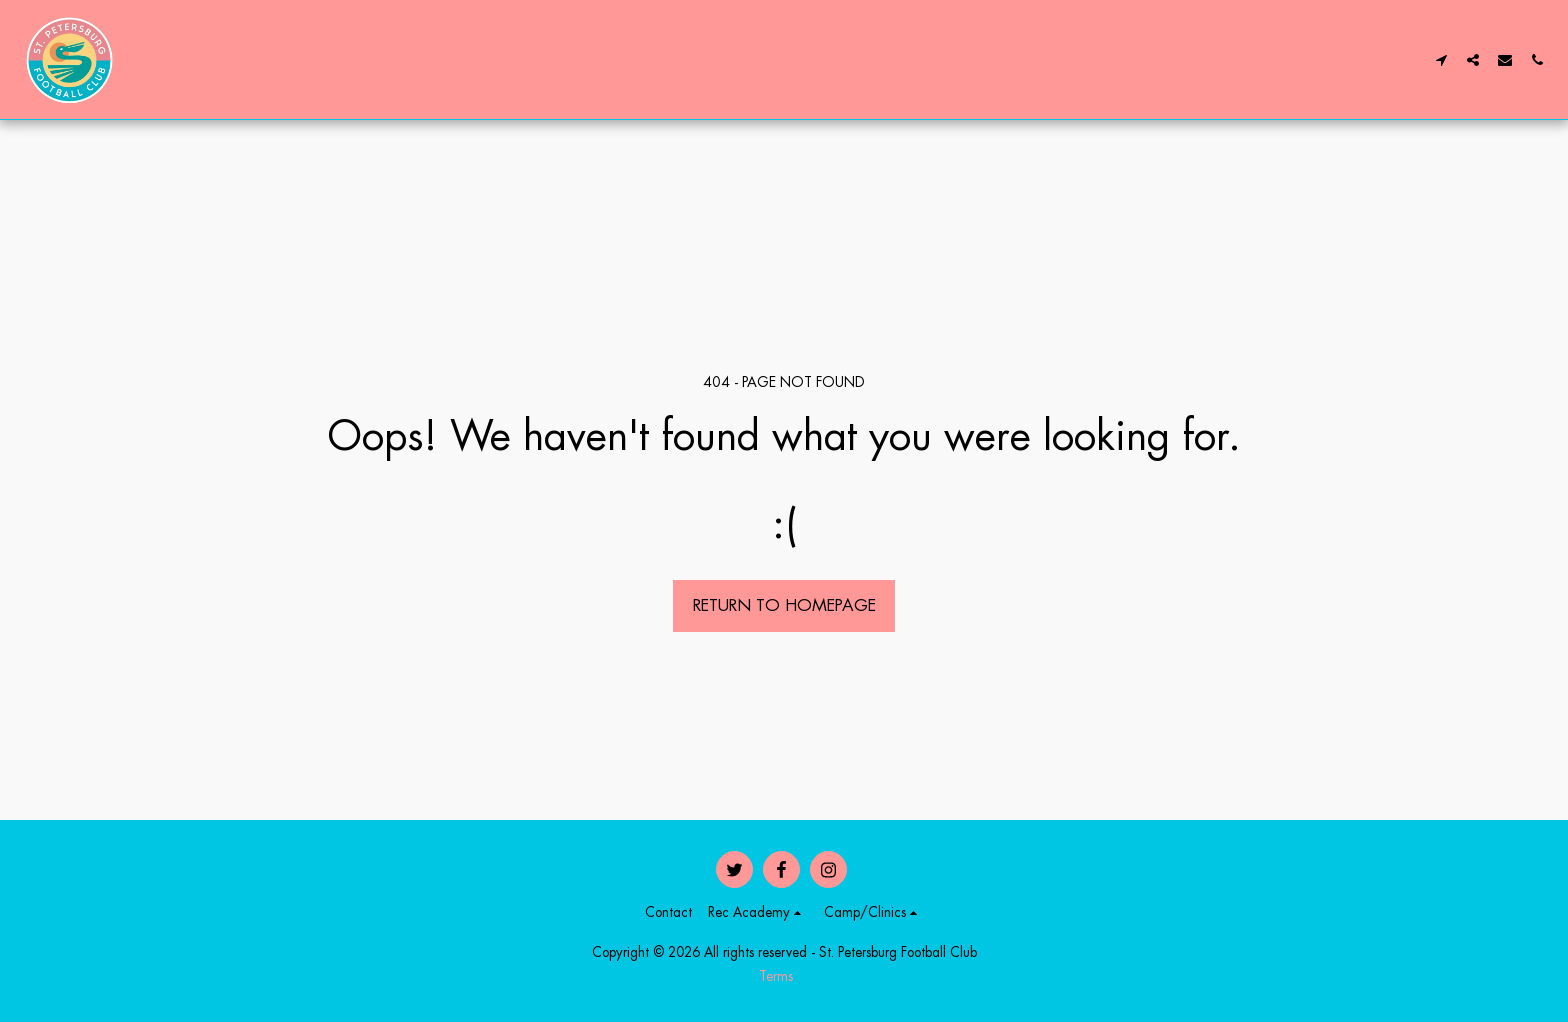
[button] (1441, 59)
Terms (776, 976)
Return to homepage (784, 605)
